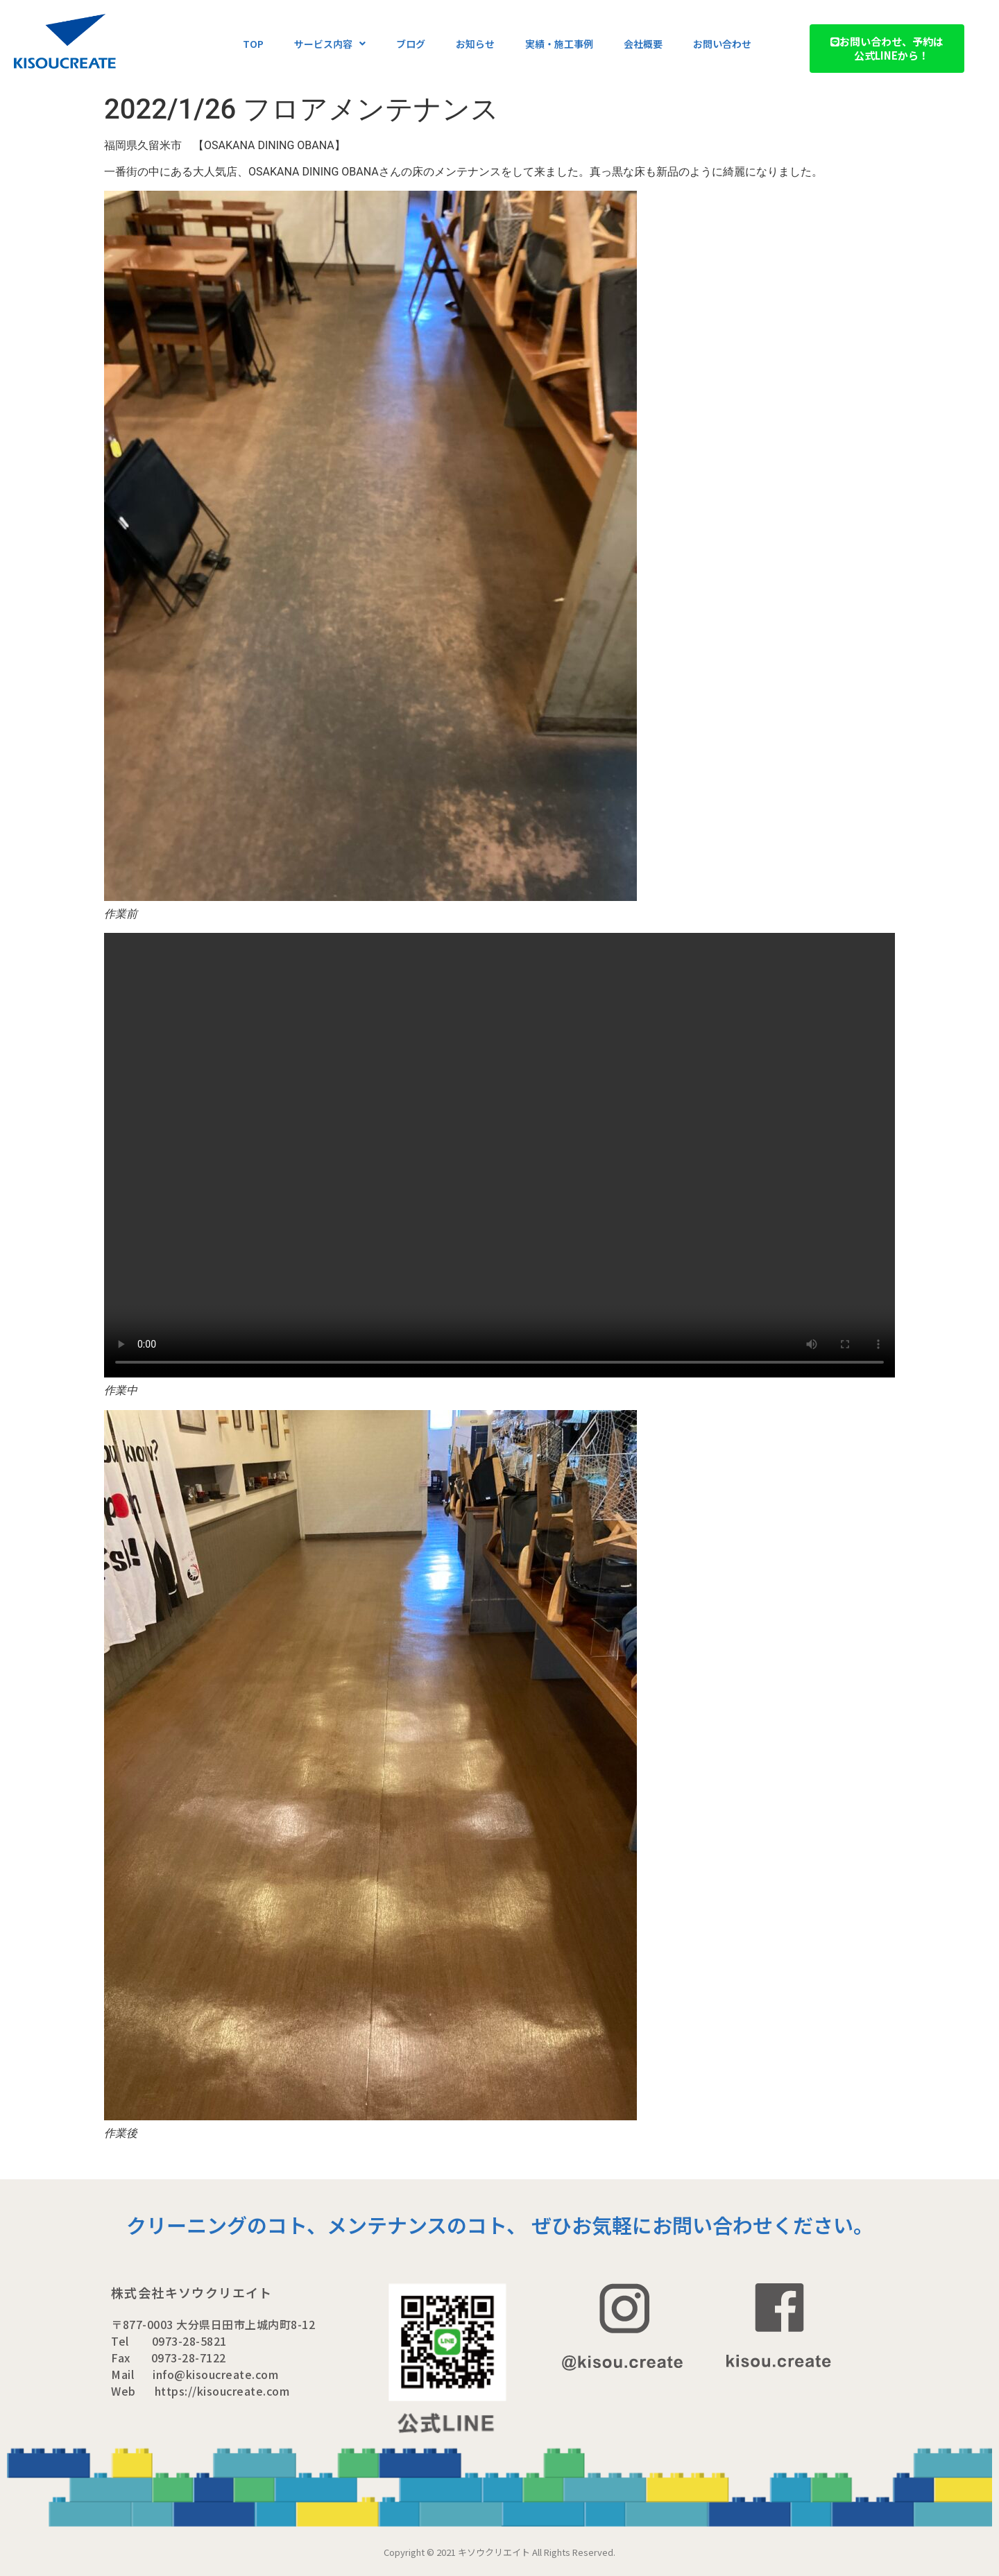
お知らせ (475, 44)
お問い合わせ (722, 44)
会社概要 (643, 44)
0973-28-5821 (189, 2341)
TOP (253, 44)
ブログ (410, 44)
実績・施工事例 (559, 44)
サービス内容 (330, 44)
